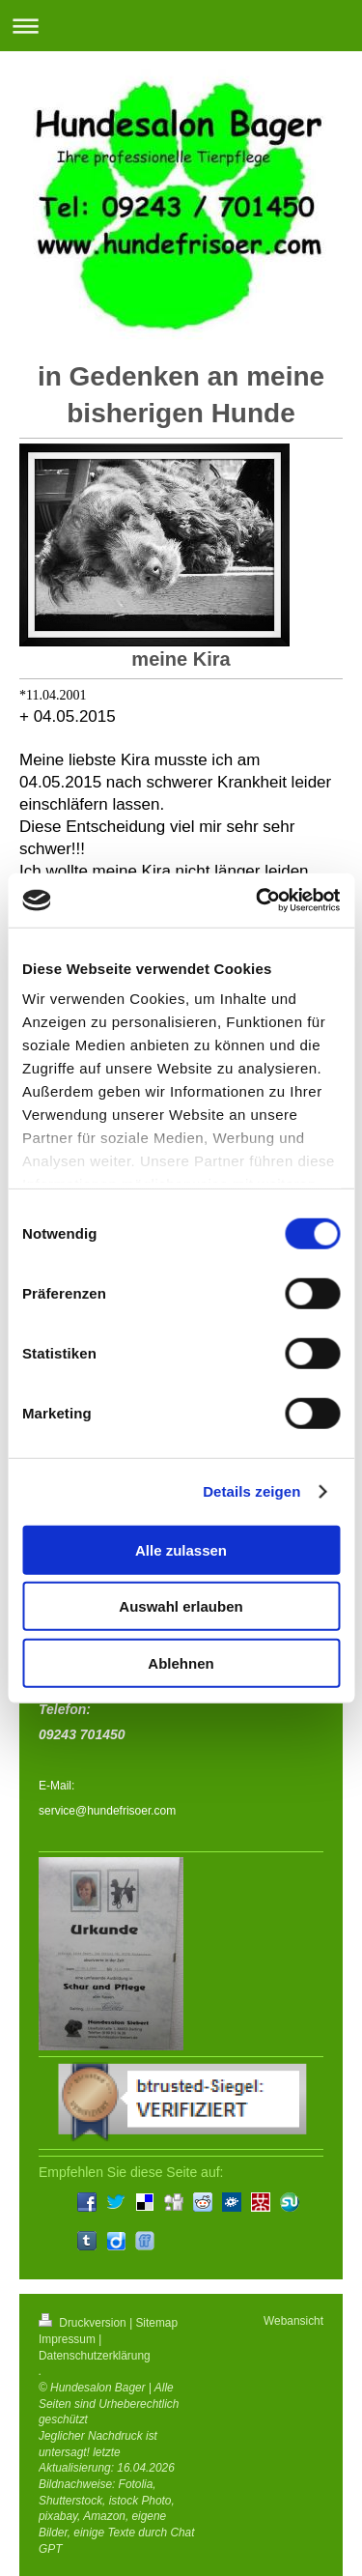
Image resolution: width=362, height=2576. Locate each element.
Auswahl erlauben (180, 1606)
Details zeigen (251, 1491)
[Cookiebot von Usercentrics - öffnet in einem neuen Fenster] (258, 900)
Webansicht (293, 2321)
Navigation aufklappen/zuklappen (181, 25)
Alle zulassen (181, 1549)
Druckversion (84, 2323)
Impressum (67, 2339)
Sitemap (156, 2323)
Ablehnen (180, 1662)
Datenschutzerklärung (95, 2355)
